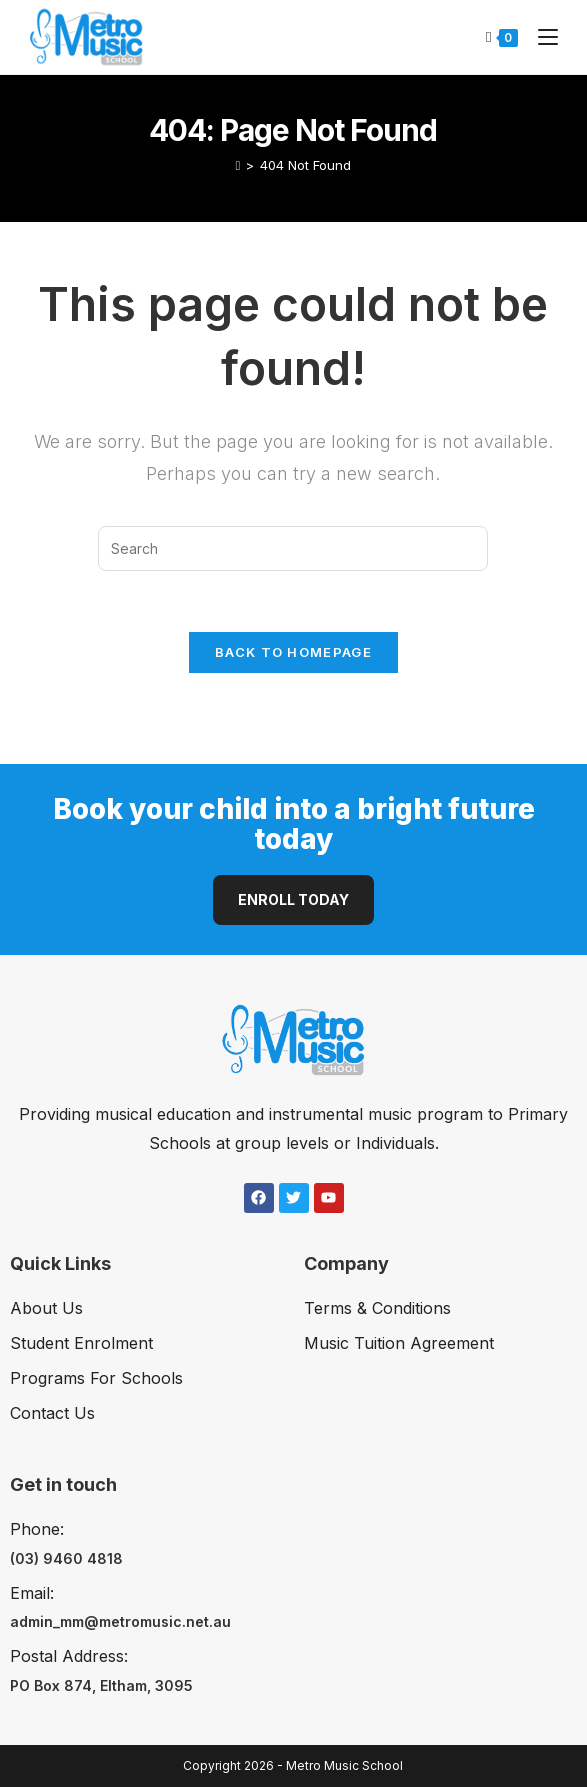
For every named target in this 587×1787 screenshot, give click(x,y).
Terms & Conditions (377, 1308)
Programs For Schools (96, 1378)
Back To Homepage (293, 652)
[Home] (238, 165)
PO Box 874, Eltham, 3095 (101, 1685)
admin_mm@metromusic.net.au (120, 1621)
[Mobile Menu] (540, 36)
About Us (46, 1308)
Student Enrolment (81, 1343)
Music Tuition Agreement (399, 1343)
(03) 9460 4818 (66, 1558)
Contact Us (52, 1413)
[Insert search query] (293, 548)
